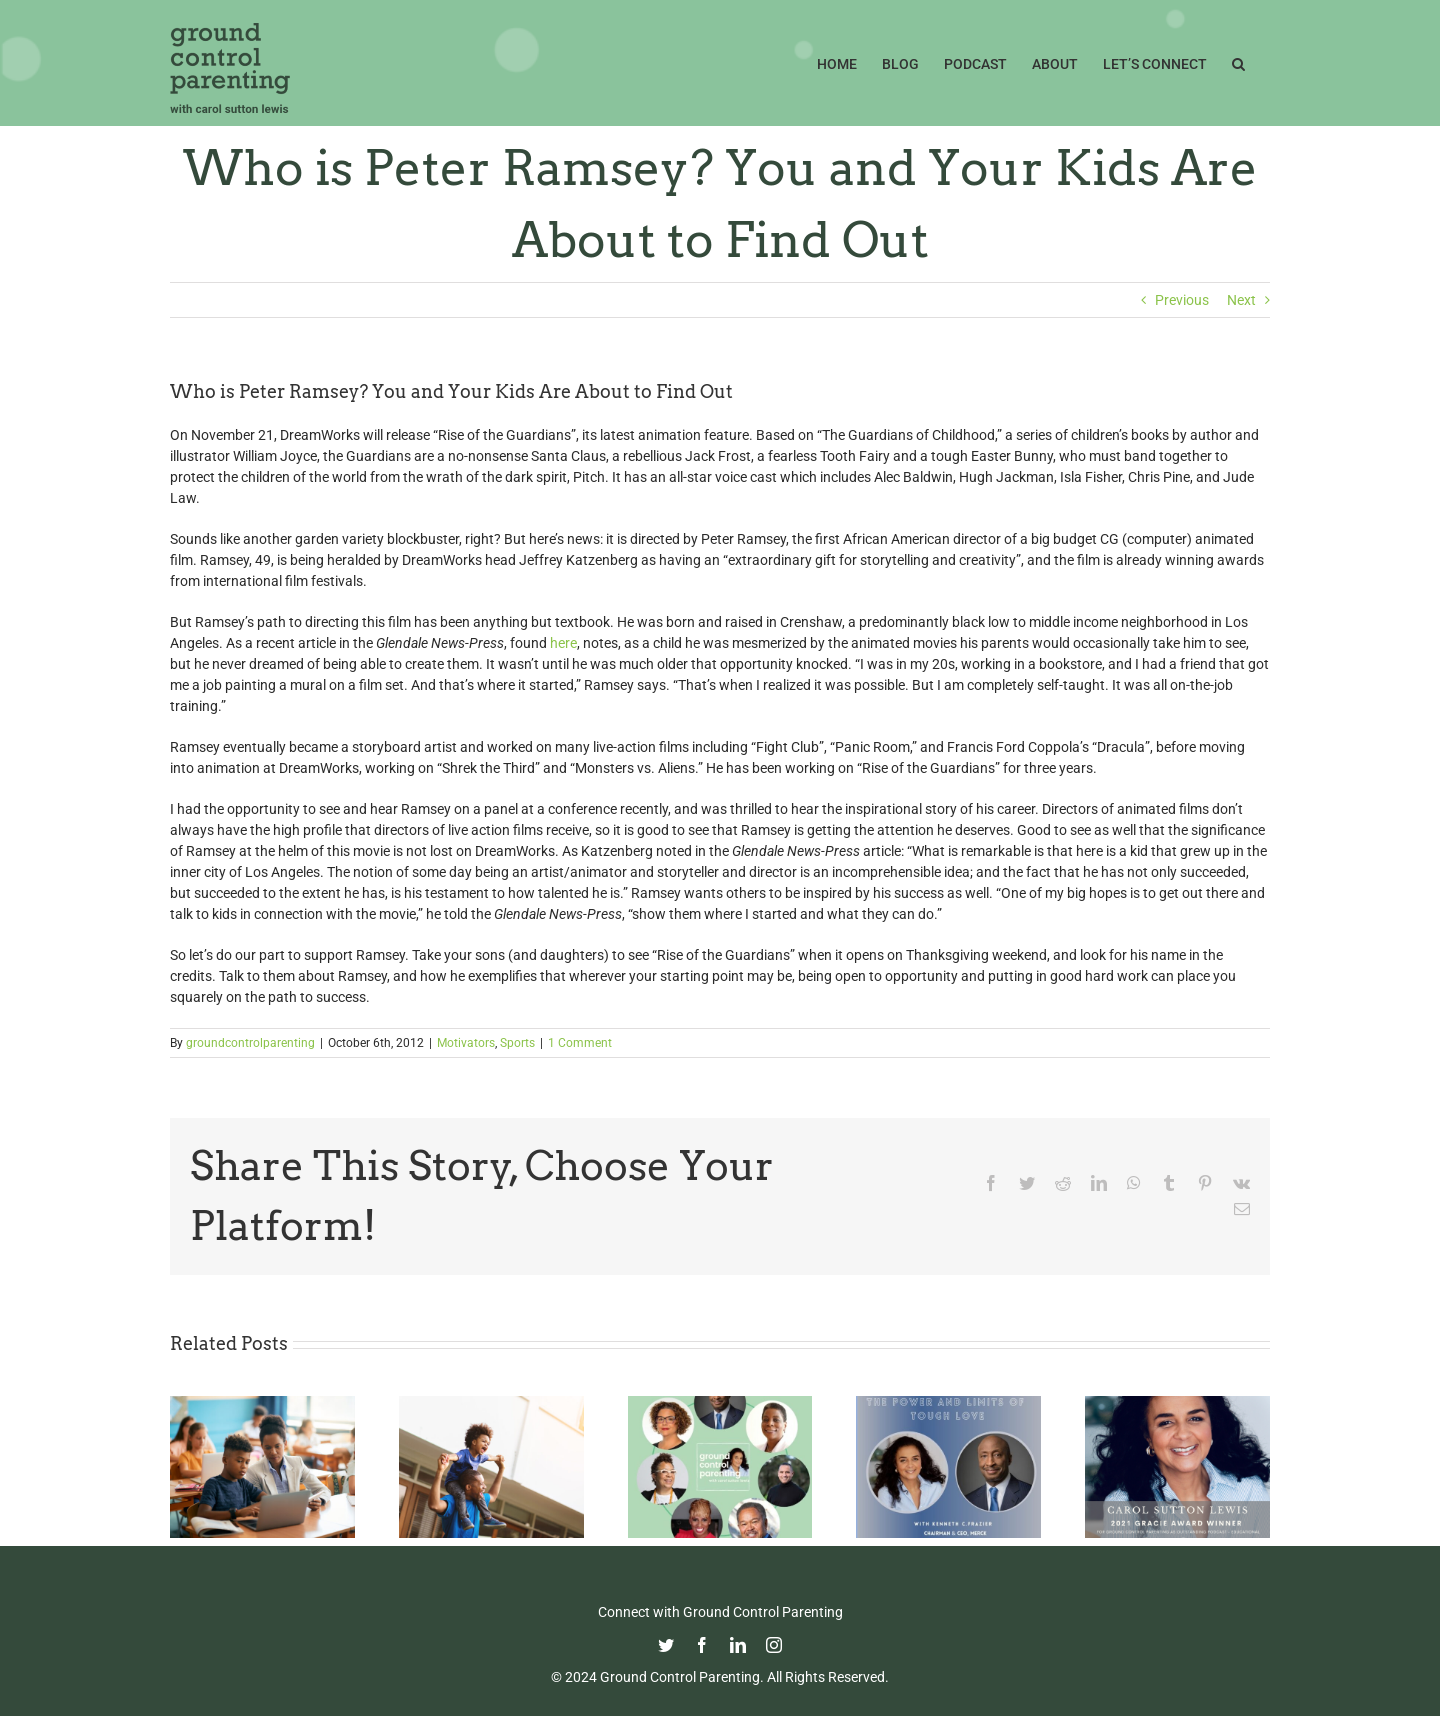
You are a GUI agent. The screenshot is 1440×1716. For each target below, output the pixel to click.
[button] (1238, 62)
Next (1241, 300)
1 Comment (580, 1043)
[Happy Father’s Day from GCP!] (491, 1404)
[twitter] (666, 1645)
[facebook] (702, 1645)
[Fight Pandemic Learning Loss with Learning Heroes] (262, 1404)
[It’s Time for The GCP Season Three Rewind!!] (720, 1404)
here (563, 643)
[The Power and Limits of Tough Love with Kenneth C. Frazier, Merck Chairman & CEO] (948, 1404)
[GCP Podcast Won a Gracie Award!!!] (1177, 1404)
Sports (517, 1043)
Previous (1182, 300)
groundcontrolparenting (250, 1043)
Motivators (466, 1043)
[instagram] (774, 1645)
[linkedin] (738, 1645)
